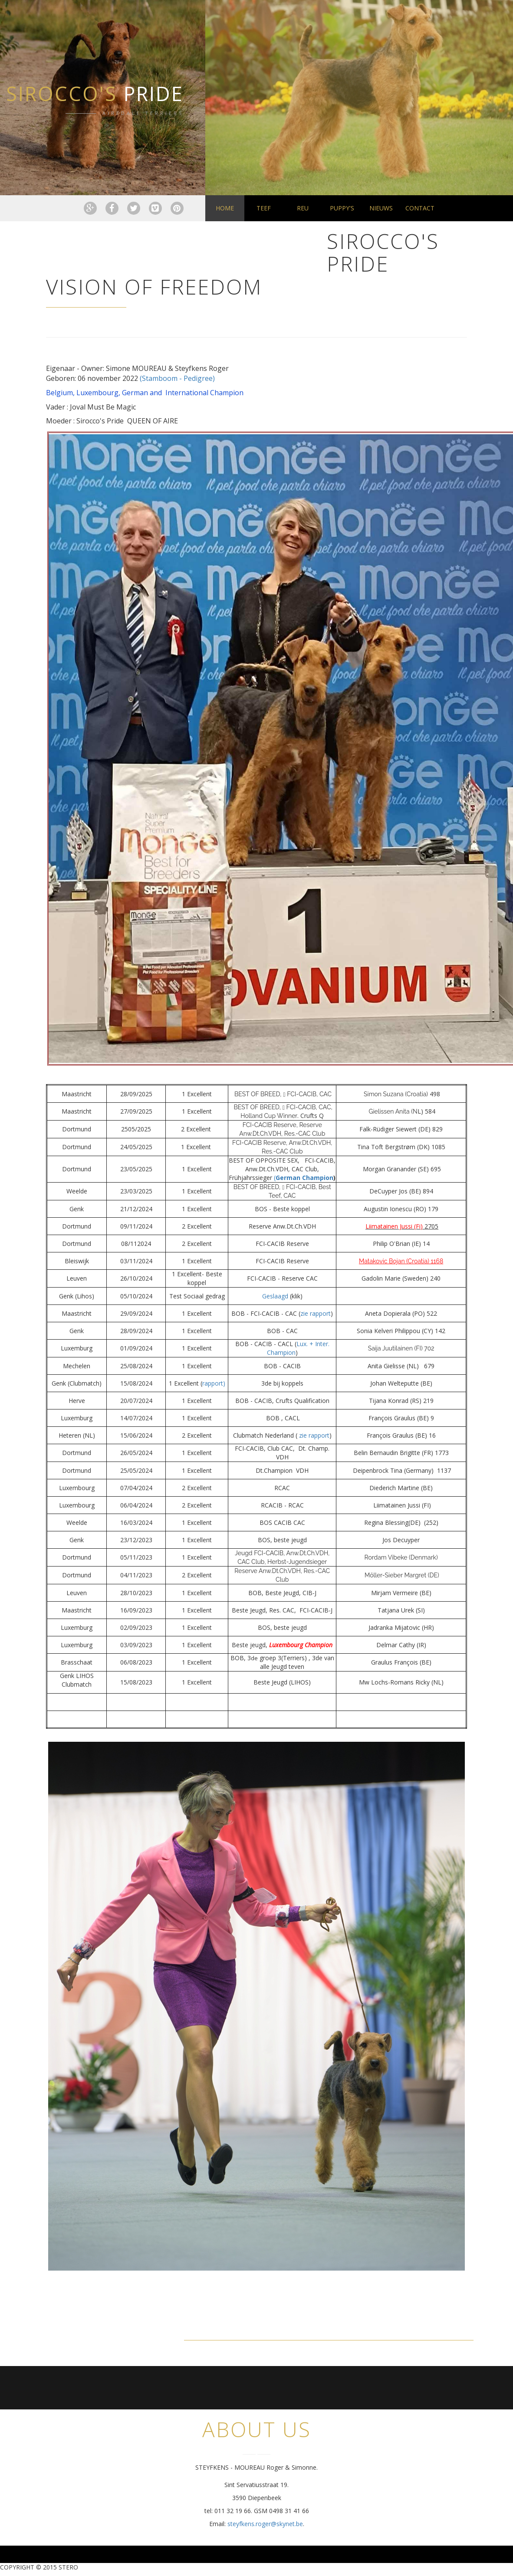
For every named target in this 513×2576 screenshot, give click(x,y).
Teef (263, 208)
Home (225, 208)
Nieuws (381, 208)
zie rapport (315, 1313)
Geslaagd (275, 1296)
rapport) (213, 1383)
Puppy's (342, 208)
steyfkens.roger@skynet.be (265, 2524)
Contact (419, 208)
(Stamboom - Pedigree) (177, 378)
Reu (303, 208)
